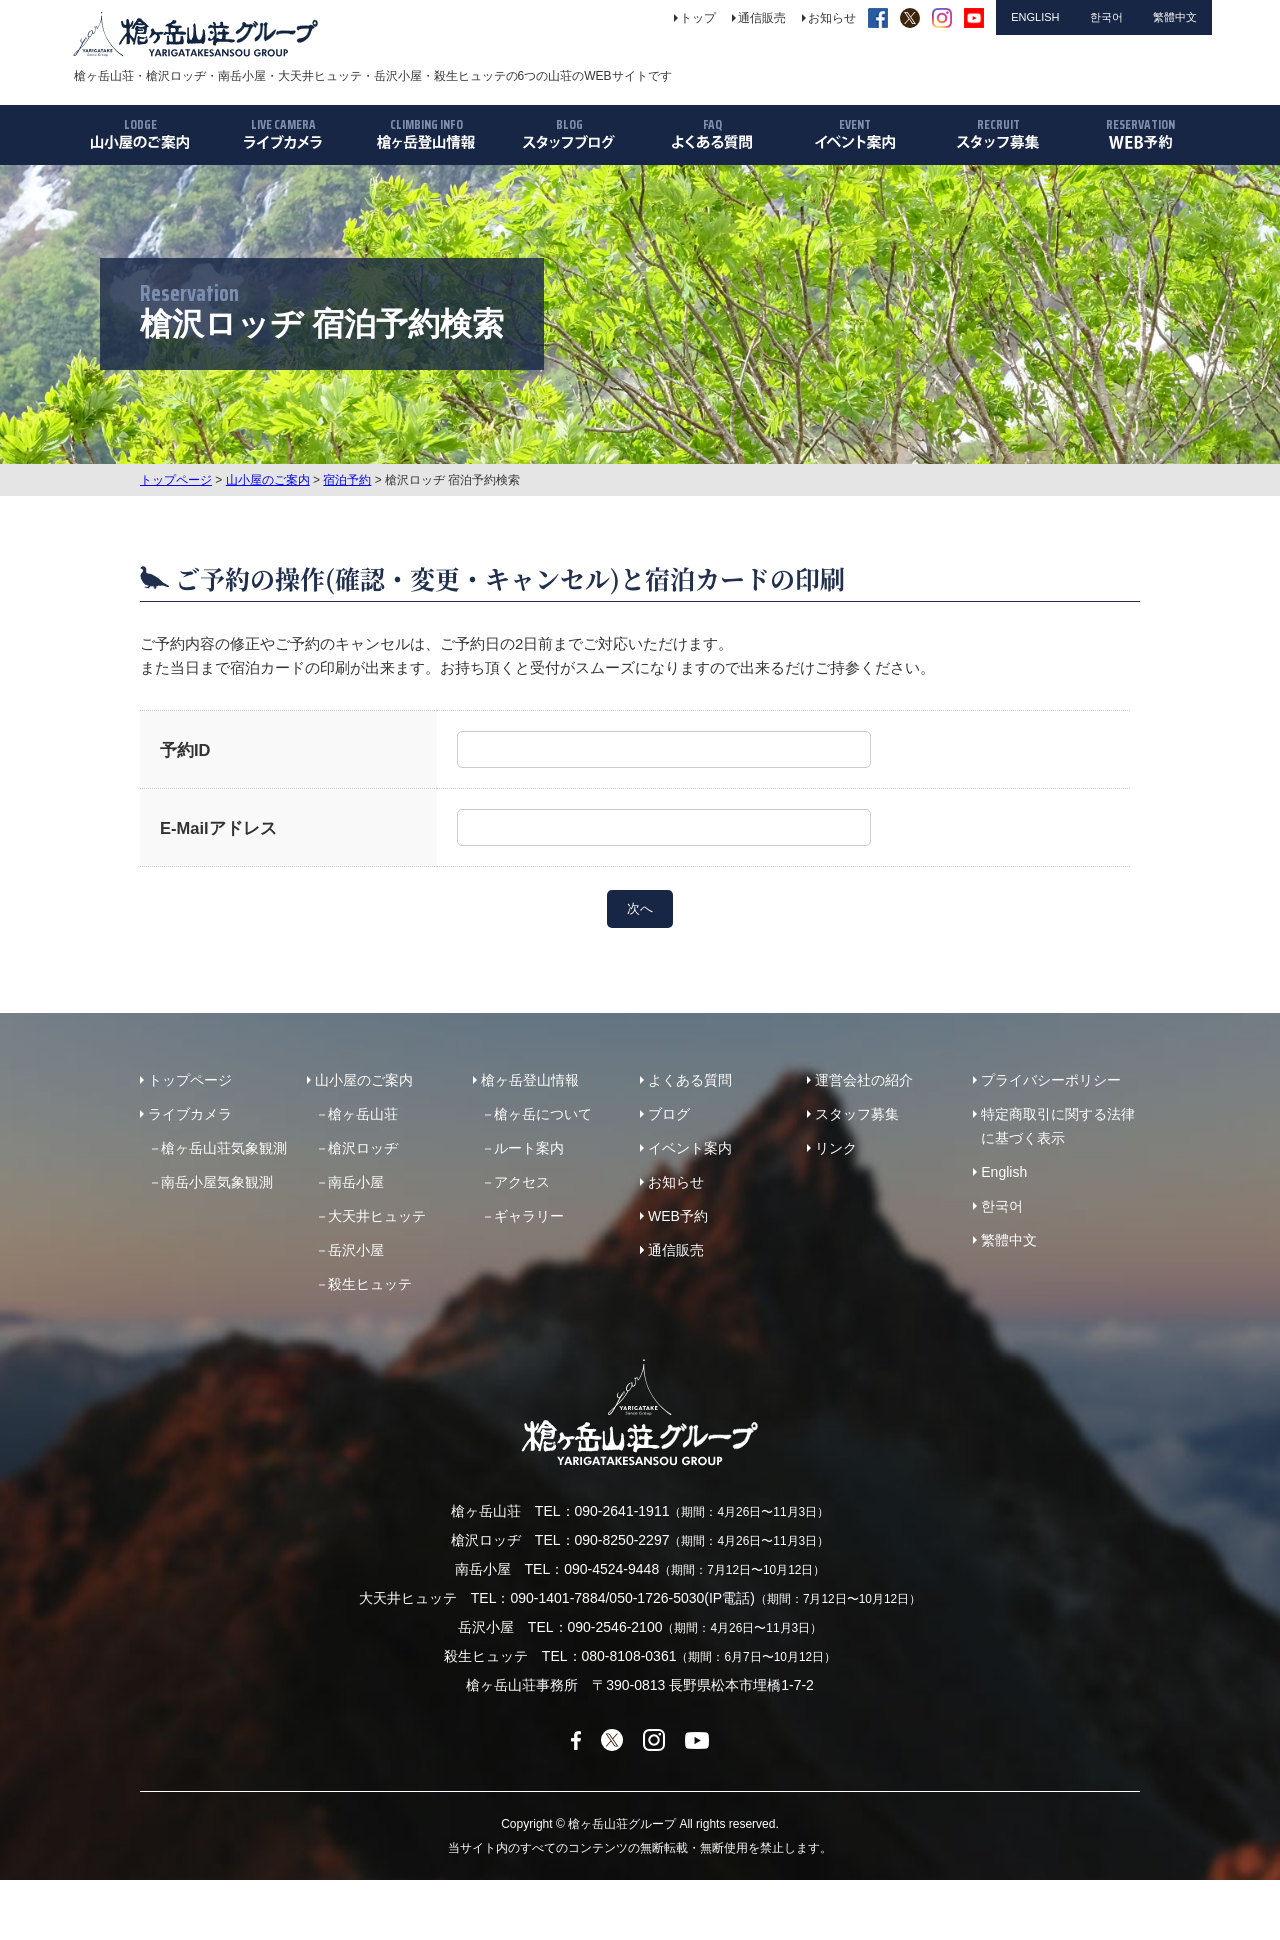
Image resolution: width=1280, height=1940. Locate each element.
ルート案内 (529, 1148)
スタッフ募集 (857, 1114)
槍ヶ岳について (543, 1114)
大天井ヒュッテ (377, 1216)
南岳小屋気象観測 (217, 1182)
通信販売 (676, 1250)
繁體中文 (1009, 1240)
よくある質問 (690, 1080)
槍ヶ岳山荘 (363, 1114)
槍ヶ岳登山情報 (530, 1080)
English (1004, 1172)
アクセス (522, 1182)
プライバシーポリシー (1051, 1080)
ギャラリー (529, 1216)
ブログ (669, 1114)
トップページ (176, 480)
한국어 (1002, 1206)
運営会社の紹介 (864, 1080)
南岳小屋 (356, 1182)
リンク (836, 1148)
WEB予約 (678, 1216)
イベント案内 (690, 1148)
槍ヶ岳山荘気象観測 (224, 1148)
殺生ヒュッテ (370, 1284)
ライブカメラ (190, 1114)
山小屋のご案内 (268, 480)
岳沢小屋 (356, 1250)
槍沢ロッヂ (363, 1148)
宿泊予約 (347, 480)
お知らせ (676, 1182)
